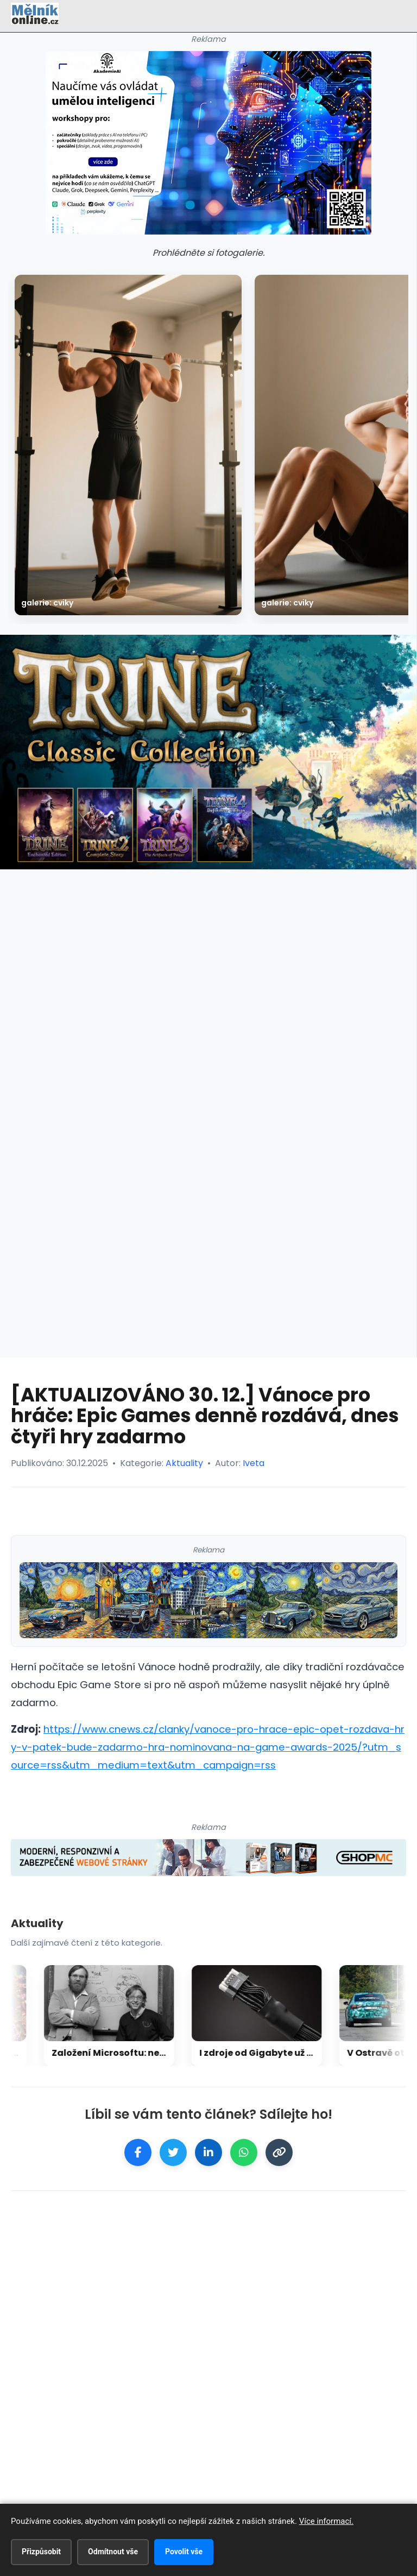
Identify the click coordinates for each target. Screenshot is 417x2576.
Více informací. (326, 2521)
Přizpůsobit (41, 2551)
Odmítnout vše (113, 2551)
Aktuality (184, 1463)
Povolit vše (184, 2551)
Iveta (253, 1463)
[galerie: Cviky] (128, 445)
